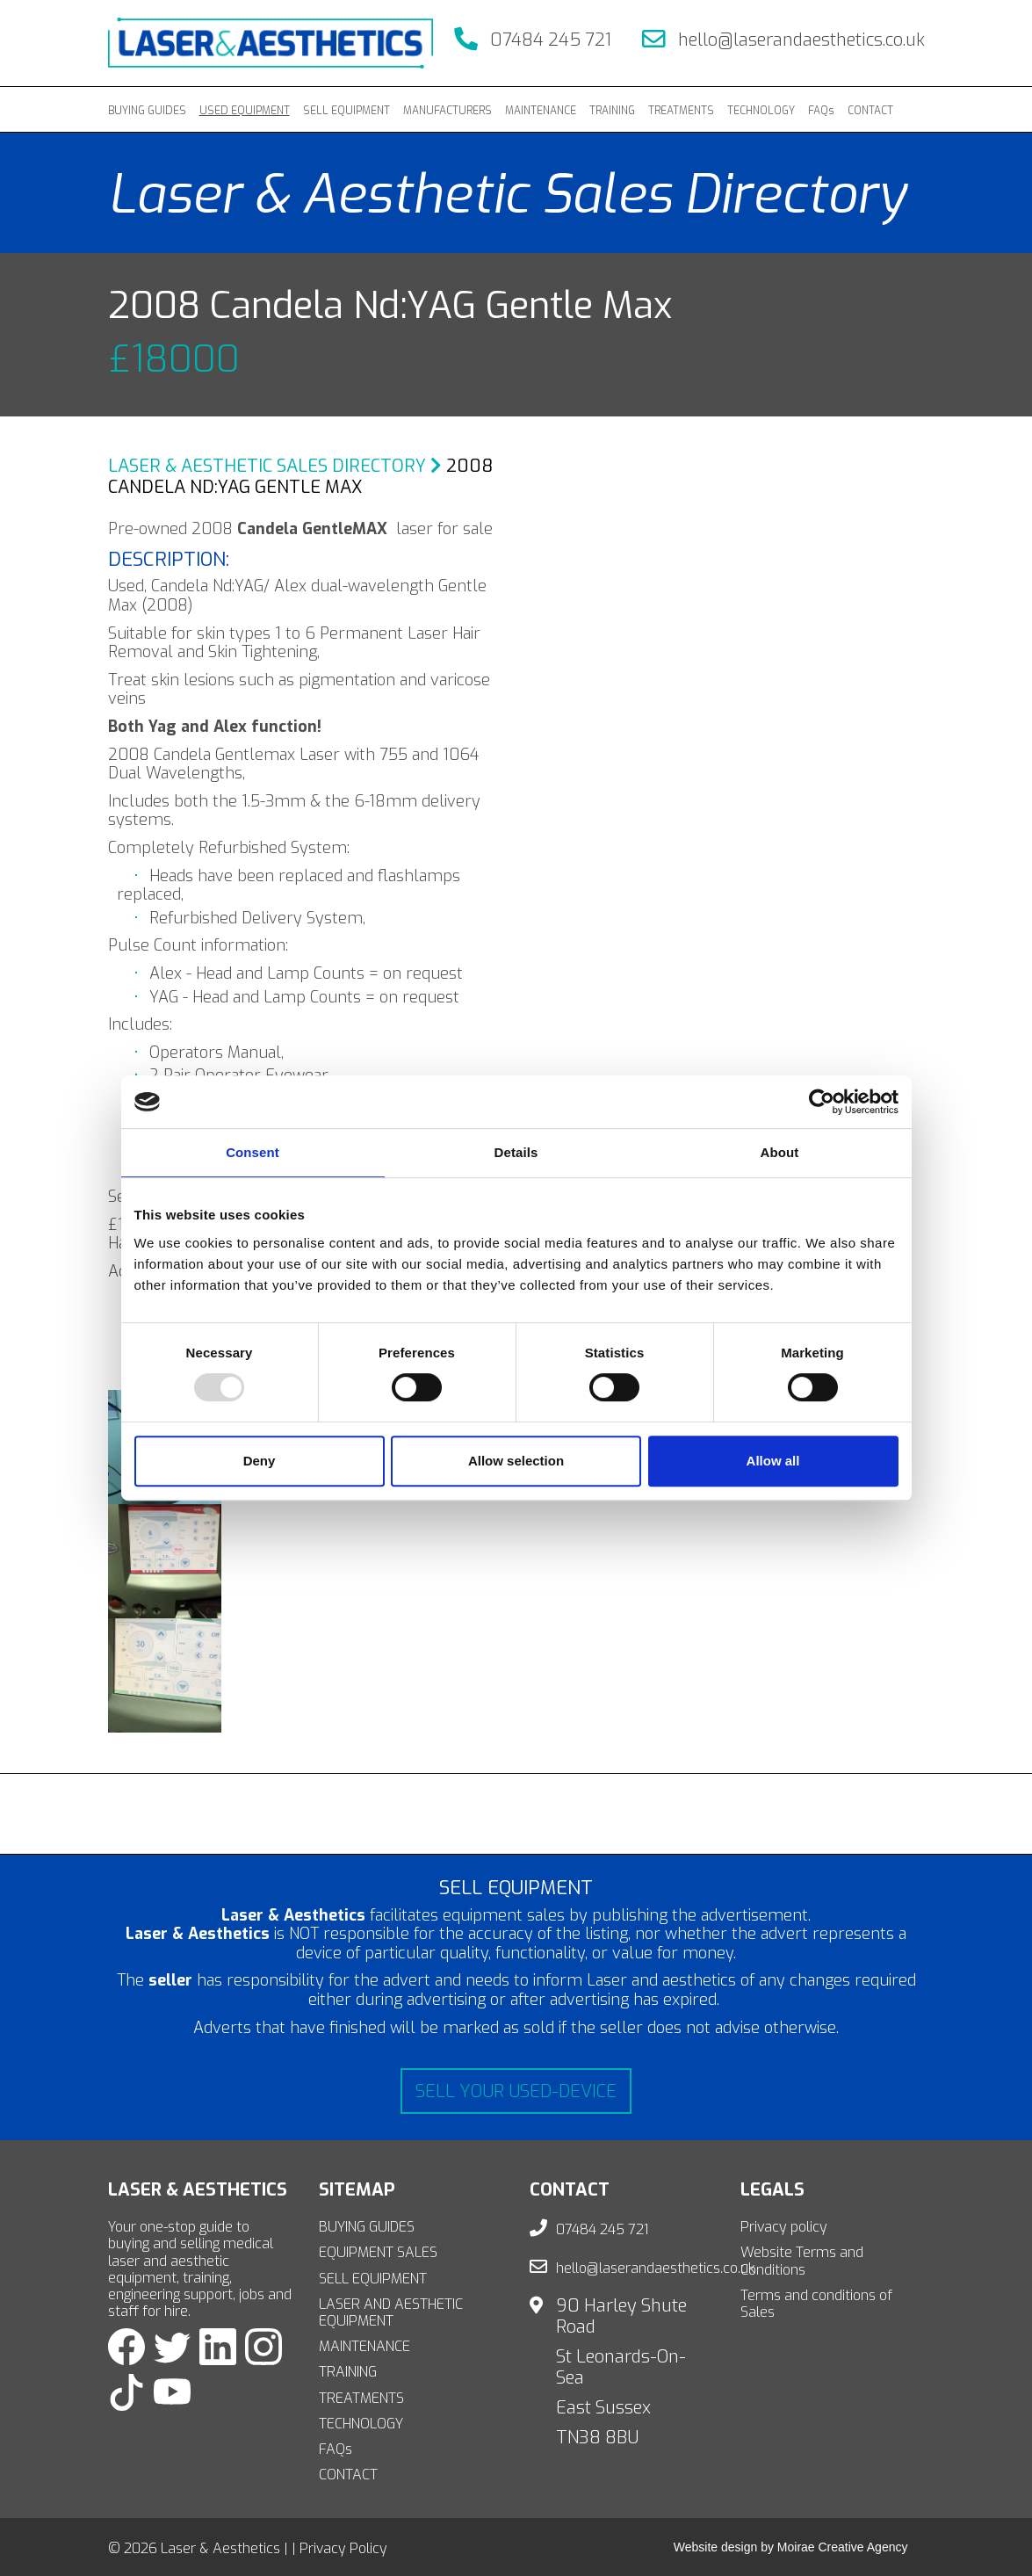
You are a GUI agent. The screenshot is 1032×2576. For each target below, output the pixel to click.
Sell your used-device (516, 2091)
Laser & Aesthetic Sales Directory (275, 466)
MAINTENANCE (540, 111)
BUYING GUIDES (147, 111)
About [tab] (780, 1152)
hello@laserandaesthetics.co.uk (783, 40)
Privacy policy (783, 2227)
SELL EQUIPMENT (346, 111)
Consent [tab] (252, 1152)
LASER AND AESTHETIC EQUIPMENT (391, 2312)
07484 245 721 (532, 40)
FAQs (821, 111)
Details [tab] (516, 1152)
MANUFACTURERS (447, 111)
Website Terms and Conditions (801, 2260)
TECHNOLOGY (761, 111)
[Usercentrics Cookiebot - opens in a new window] (821, 1102)
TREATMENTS (681, 111)
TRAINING (612, 111)
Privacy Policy (343, 2548)
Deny (259, 1460)
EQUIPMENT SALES (378, 2252)
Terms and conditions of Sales (816, 2303)
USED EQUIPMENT (244, 111)
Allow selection (516, 1460)
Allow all (773, 1460)
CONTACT (870, 111)
